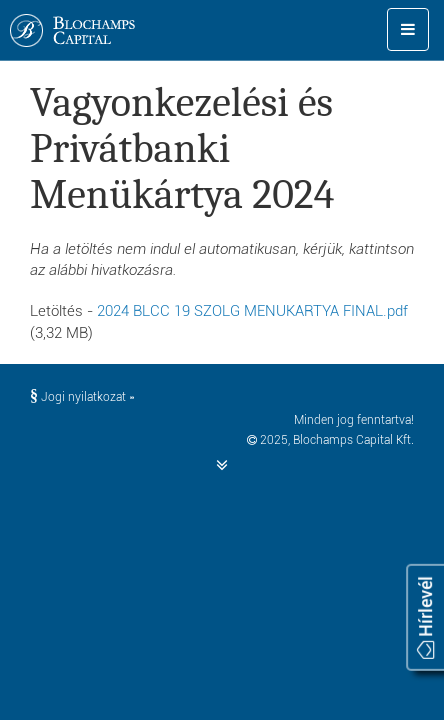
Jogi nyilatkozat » (82, 397)
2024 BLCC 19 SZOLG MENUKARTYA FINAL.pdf (252, 311)
